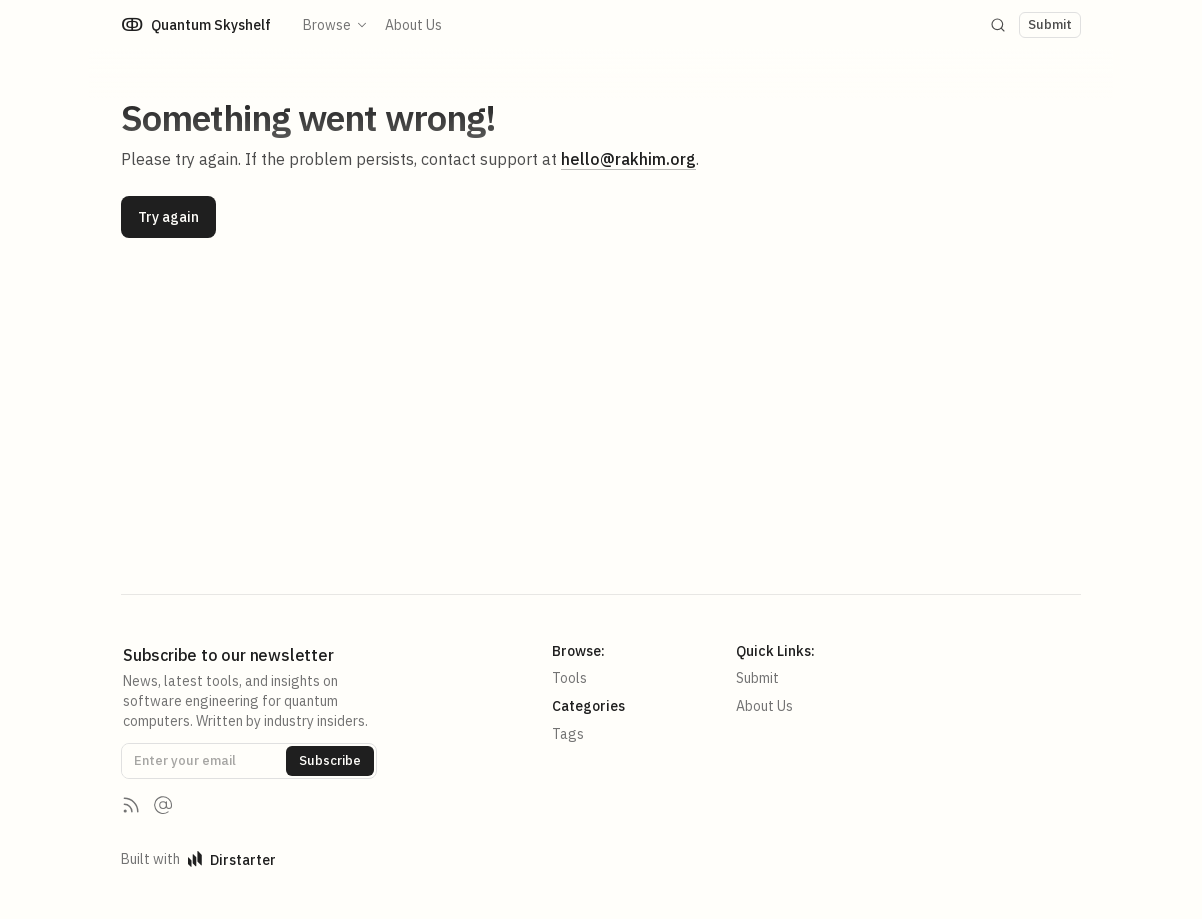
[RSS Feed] (131, 805)
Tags (568, 734)
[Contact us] (163, 805)
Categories (588, 706)
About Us (413, 25)
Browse (336, 25)
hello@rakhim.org (628, 159)
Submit (757, 678)
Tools (569, 678)
